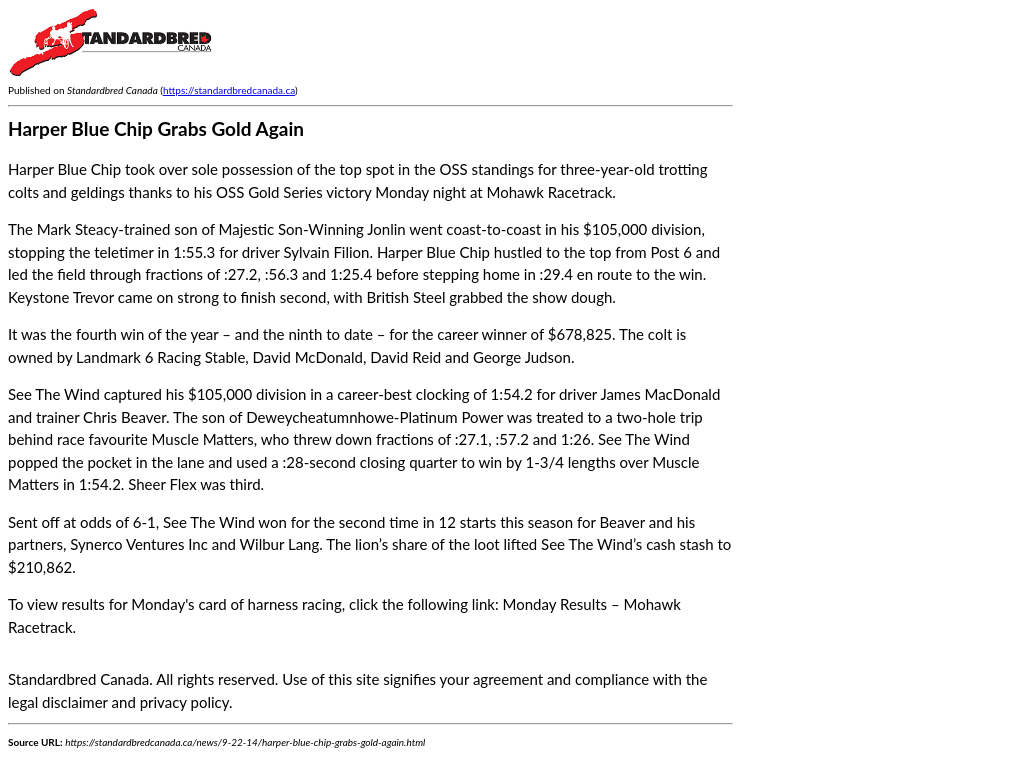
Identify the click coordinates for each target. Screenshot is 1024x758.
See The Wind (54, 394)
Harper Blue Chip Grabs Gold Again (156, 128)
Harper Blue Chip (433, 252)
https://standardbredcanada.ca (229, 90)
